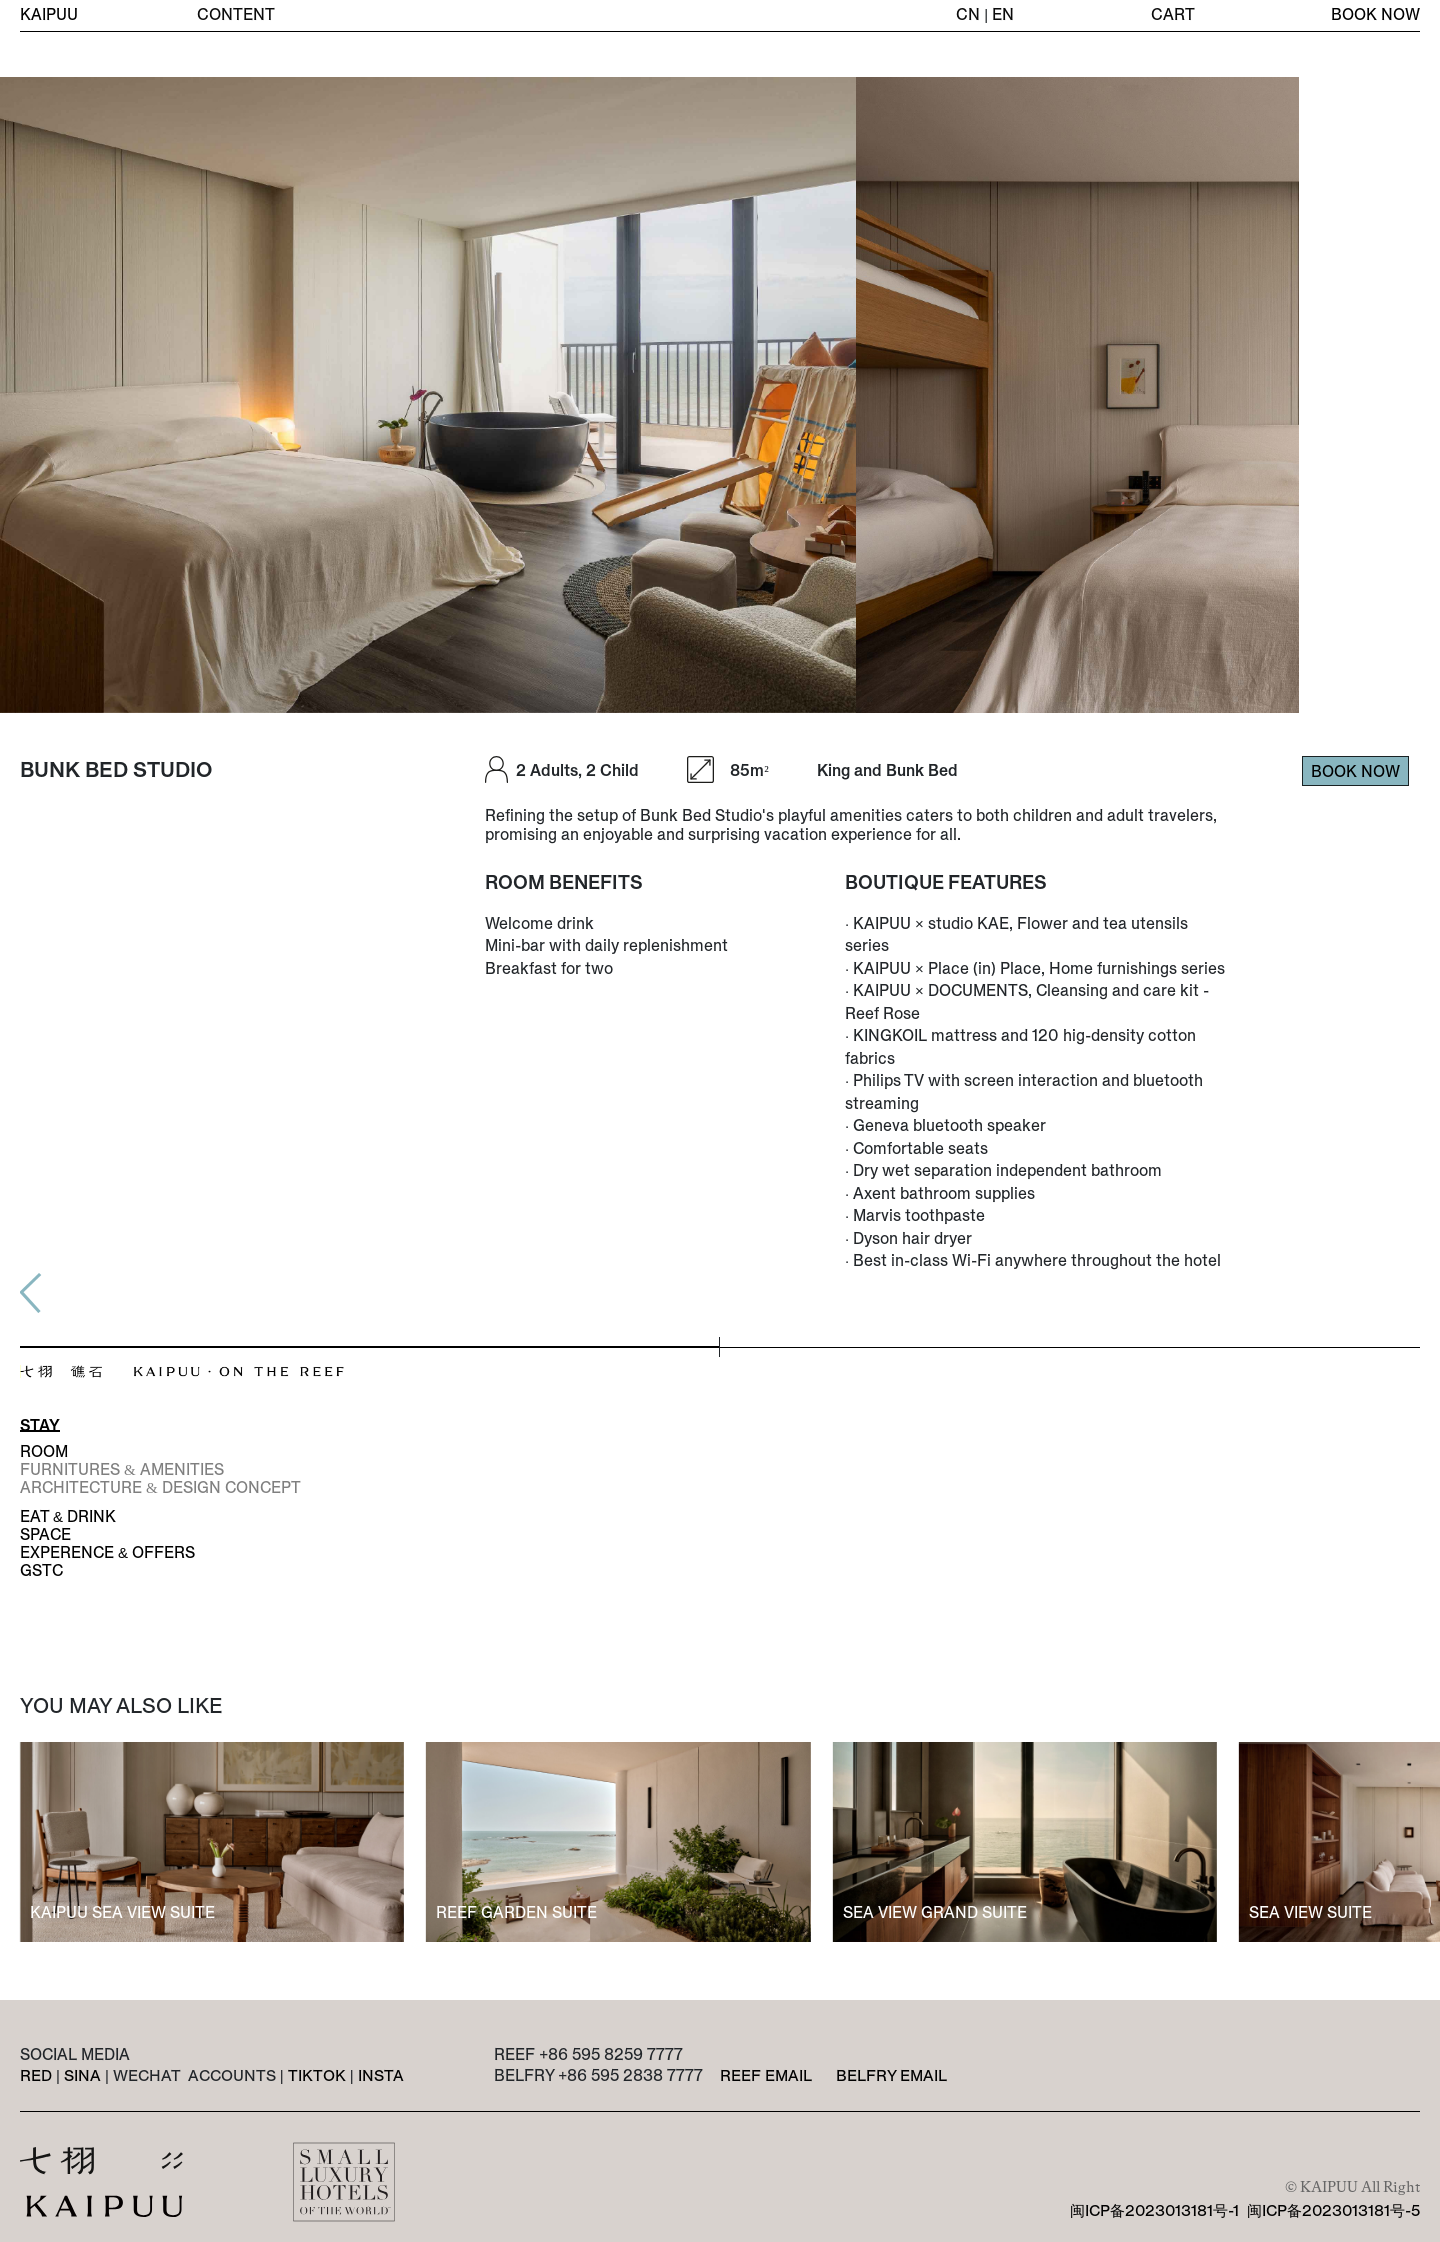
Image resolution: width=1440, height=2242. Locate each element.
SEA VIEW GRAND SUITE (935, 1912)
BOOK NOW (1375, 15)
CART (1173, 15)
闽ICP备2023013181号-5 (1332, 2210)
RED (36, 2076)
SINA (82, 2076)
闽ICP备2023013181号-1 (1151, 2210)
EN (1003, 15)
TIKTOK (316, 2076)
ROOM (44, 1451)
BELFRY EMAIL (891, 2075)
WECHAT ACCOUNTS (194, 2076)
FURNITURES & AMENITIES (122, 1469)
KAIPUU (49, 15)
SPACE (45, 1534)
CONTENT (236, 15)
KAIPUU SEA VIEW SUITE (122, 1912)
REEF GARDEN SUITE (516, 1912)
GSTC (41, 1570)
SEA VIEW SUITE (1310, 1912)
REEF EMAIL (766, 2075)
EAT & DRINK (68, 1516)
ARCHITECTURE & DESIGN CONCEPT (160, 1487)
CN (968, 15)
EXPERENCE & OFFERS (107, 1552)
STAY (40, 1425)
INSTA (380, 2076)
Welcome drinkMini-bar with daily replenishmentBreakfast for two (606, 945)
